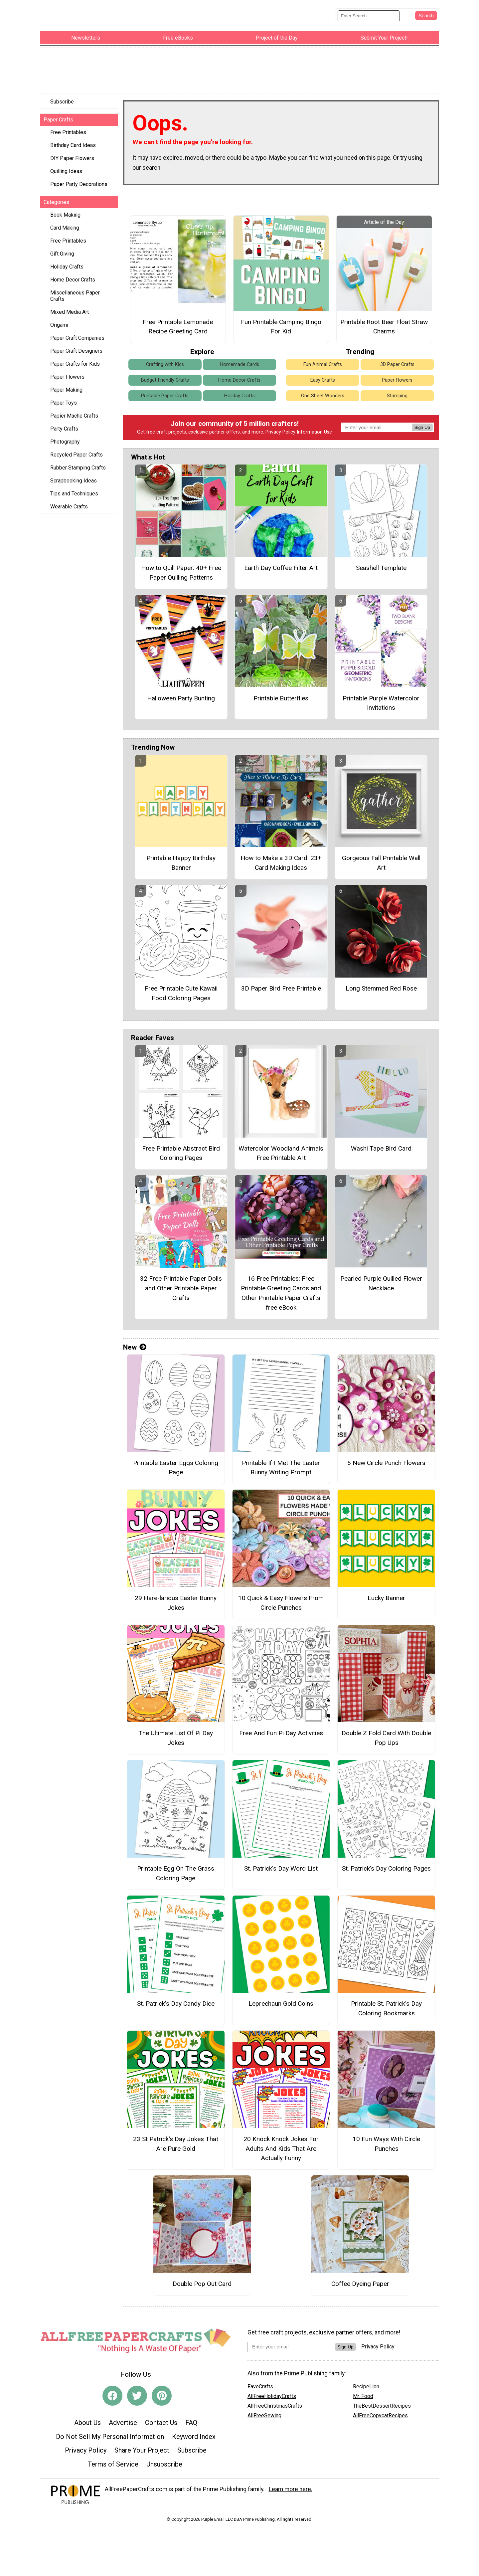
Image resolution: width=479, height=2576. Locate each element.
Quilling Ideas (66, 165)
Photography (65, 436)
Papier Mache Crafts (74, 410)
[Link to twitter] (137, 2390)
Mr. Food (363, 2390)
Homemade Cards (239, 358)
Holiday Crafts (66, 261)
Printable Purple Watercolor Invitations (381, 697)
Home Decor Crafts (72, 274)
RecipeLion (366, 2380)
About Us (87, 2417)
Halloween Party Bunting (181, 692)
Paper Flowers (67, 371)
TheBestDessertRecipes (382, 2400)
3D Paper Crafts (397, 358)
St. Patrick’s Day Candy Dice (176, 1998)
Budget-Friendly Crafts (165, 374)
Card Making (64, 222)
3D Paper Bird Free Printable (281, 983)
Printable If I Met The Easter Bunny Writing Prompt (281, 1461)
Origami (59, 319)
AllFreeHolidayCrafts (271, 2390)
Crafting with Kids (165, 358)
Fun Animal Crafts (322, 358)
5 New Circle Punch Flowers (386, 1457)
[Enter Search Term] (369, 12)
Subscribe (62, 96)
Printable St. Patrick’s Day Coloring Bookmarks (386, 2002)
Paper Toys (63, 397)
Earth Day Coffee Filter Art (281, 562)
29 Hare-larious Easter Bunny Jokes (176, 1597)
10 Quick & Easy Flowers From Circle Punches (281, 1597)
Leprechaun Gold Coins (280, 1998)
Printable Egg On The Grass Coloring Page (175, 1867)
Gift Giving (62, 248)
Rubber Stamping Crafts (78, 462)
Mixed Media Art (69, 306)
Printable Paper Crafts (165, 390)
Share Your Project (141, 2445)
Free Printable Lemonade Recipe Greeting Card (178, 320)
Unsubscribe (164, 2459)
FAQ (191, 2417)
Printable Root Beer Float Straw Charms (384, 320)
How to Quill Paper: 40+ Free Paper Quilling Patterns (181, 567)
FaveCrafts (260, 2380)
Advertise (123, 2417)
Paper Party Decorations (78, 178)
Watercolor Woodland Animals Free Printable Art (281, 1147)
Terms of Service (113, 2459)
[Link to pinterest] (162, 2390)
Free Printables (68, 126)
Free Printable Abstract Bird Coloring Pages (181, 1147)
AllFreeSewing (264, 2409)
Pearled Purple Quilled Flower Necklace (381, 1277)
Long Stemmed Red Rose (381, 983)
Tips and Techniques (74, 488)
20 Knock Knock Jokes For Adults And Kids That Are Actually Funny (281, 2142)
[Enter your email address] (291, 2340)
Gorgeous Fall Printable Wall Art (381, 857)
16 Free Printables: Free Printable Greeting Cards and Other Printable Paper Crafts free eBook (281, 1287)
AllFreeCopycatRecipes (380, 2409)
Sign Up (422, 421)
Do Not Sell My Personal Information (110, 2431)
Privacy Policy (280, 426)
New (134, 1342)
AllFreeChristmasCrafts (274, 2400)
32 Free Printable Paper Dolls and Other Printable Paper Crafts (181, 1282)
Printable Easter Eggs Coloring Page (175, 1461)
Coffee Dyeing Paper (360, 2278)
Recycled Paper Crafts (76, 449)
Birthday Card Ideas (73, 139)
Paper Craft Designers (76, 345)
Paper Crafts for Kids (75, 358)
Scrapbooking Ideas (73, 475)
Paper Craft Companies (77, 332)
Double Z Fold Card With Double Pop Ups (386, 1732)
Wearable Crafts (69, 501)
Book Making (65, 209)
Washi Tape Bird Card (381, 1143)
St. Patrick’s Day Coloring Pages (386, 1863)
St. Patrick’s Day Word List (281, 1863)
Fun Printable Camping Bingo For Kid (281, 320)
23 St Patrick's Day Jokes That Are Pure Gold (175, 2138)
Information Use (314, 426)
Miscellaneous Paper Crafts (75, 290)
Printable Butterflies (280, 692)
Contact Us (161, 2417)
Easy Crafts (322, 374)
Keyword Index (194, 2431)
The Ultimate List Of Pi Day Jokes (175, 1732)
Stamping (397, 390)
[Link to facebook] (112, 2390)
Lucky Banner (386, 1592)
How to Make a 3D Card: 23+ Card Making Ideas (280, 857)
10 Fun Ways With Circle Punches (386, 2138)
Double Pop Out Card (202, 2278)
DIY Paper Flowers (72, 152)
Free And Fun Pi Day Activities (281, 1727)
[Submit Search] (426, 13)
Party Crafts (64, 423)
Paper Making (66, 384)
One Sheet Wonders (322, 390)
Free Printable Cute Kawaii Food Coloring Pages (181, 987)
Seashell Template (381, 562)
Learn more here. (290, 2483)
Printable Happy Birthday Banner (181, 857)
